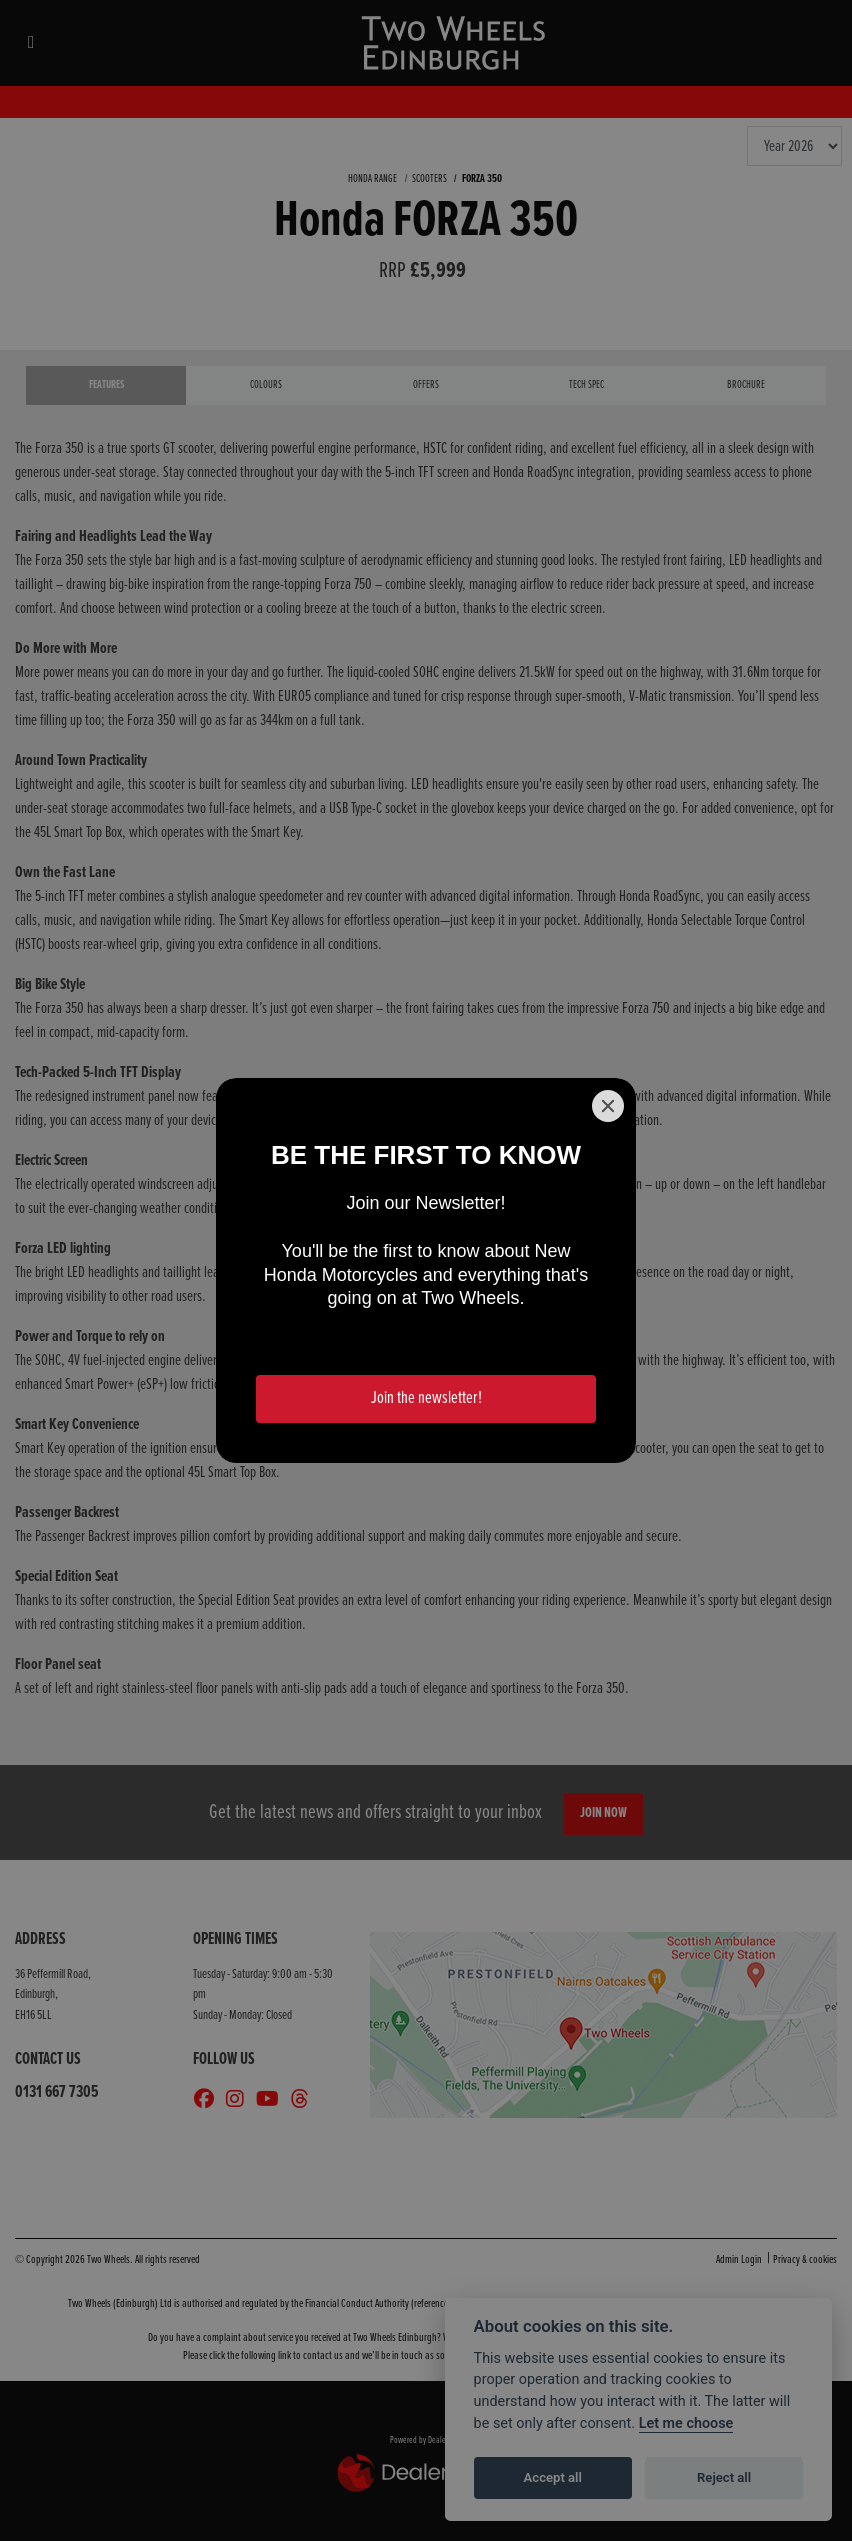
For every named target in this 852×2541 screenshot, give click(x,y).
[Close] (608, 1106)
